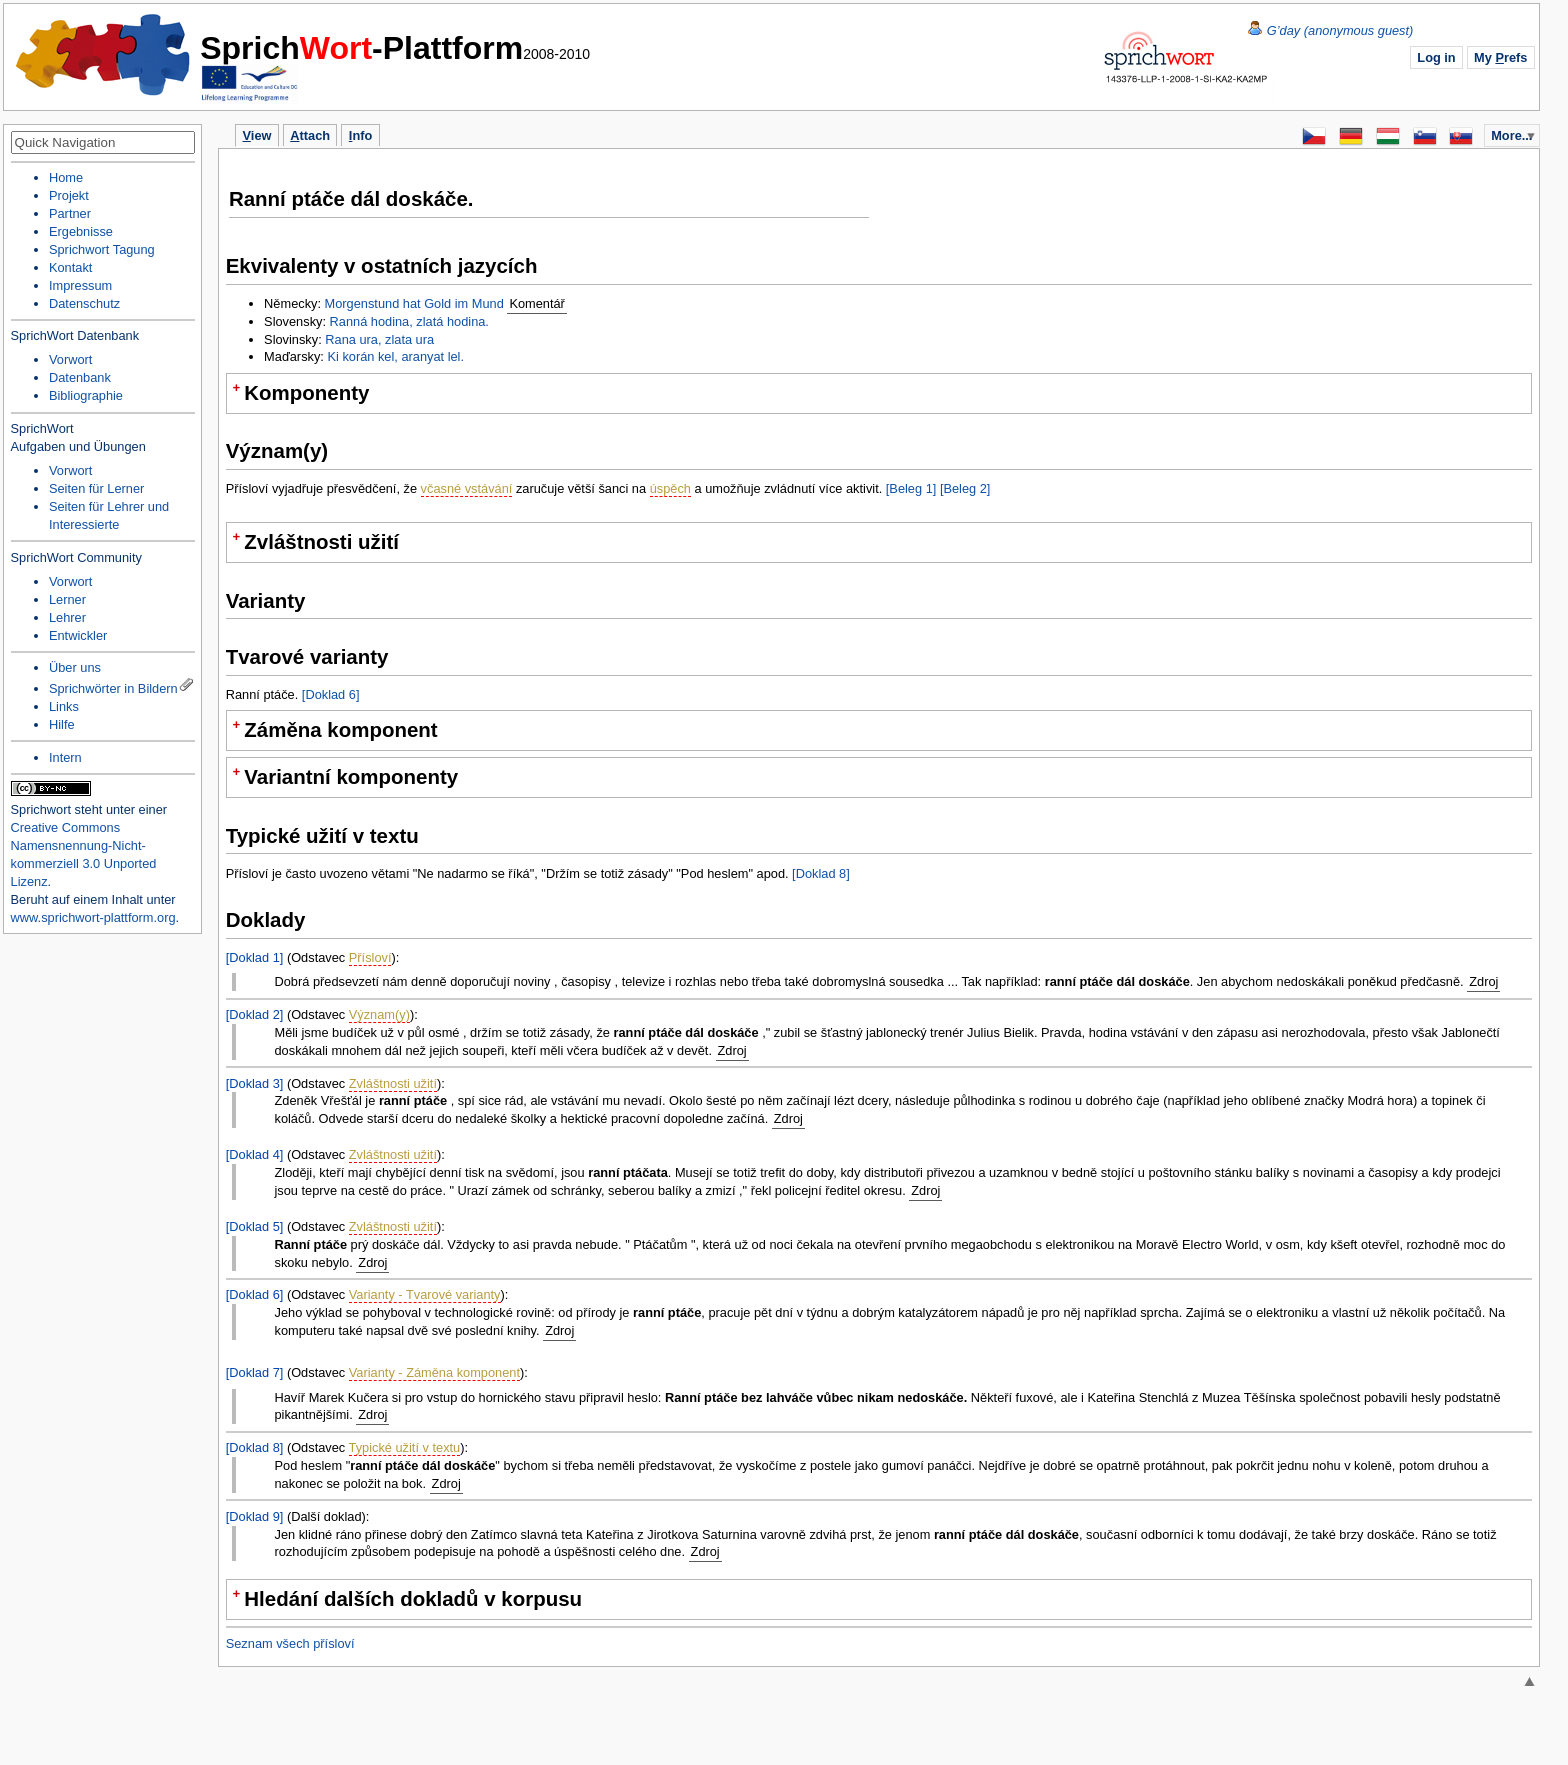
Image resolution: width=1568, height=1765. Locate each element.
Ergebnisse (81, 231)
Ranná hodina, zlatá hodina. (409, 321)
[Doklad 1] (255, 957)
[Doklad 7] (255, 1372)
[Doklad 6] (331, 694)
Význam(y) (379, 1014)
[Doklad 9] (255, 1516)
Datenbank (80, 377)
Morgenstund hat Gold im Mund (414, 303)
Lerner (67, 599)
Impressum (80, 285)
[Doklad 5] (255, 1226)
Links (64, 706)
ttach (310, 135)
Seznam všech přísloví (290, 1643)
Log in (1436, 57)
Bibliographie (86, 395)
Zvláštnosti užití (393, 1083)
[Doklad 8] (821, 873)
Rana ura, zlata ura (379, 339)
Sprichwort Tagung (102, 249)
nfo (360, 135)
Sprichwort (41, 809)
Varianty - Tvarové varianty (425, 1294)
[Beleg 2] (965, 488)
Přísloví (370, 957)
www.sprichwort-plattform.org (93, 917)
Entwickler (78, 635)
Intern (65, 757)
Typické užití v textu (405, 1447)
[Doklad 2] (255, 1014)
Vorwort (70, 359)
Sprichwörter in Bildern (113, 688)
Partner (70, 213)
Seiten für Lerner (96, 488)
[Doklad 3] (255, 1083)
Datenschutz (84, 303)
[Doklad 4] (255, 1154)
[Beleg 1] (911, 488)
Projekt (69, 195)
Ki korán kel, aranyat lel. (395, 356)
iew (257, 135)
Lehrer (67, 617)
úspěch (670, 488)
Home (104, 55)
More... (1511, 135)
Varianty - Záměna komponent (434, 1372)
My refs (1500, 57)
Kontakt (70, 267)
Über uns (75, 667)
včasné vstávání (467, 488)
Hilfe (62, 724)
